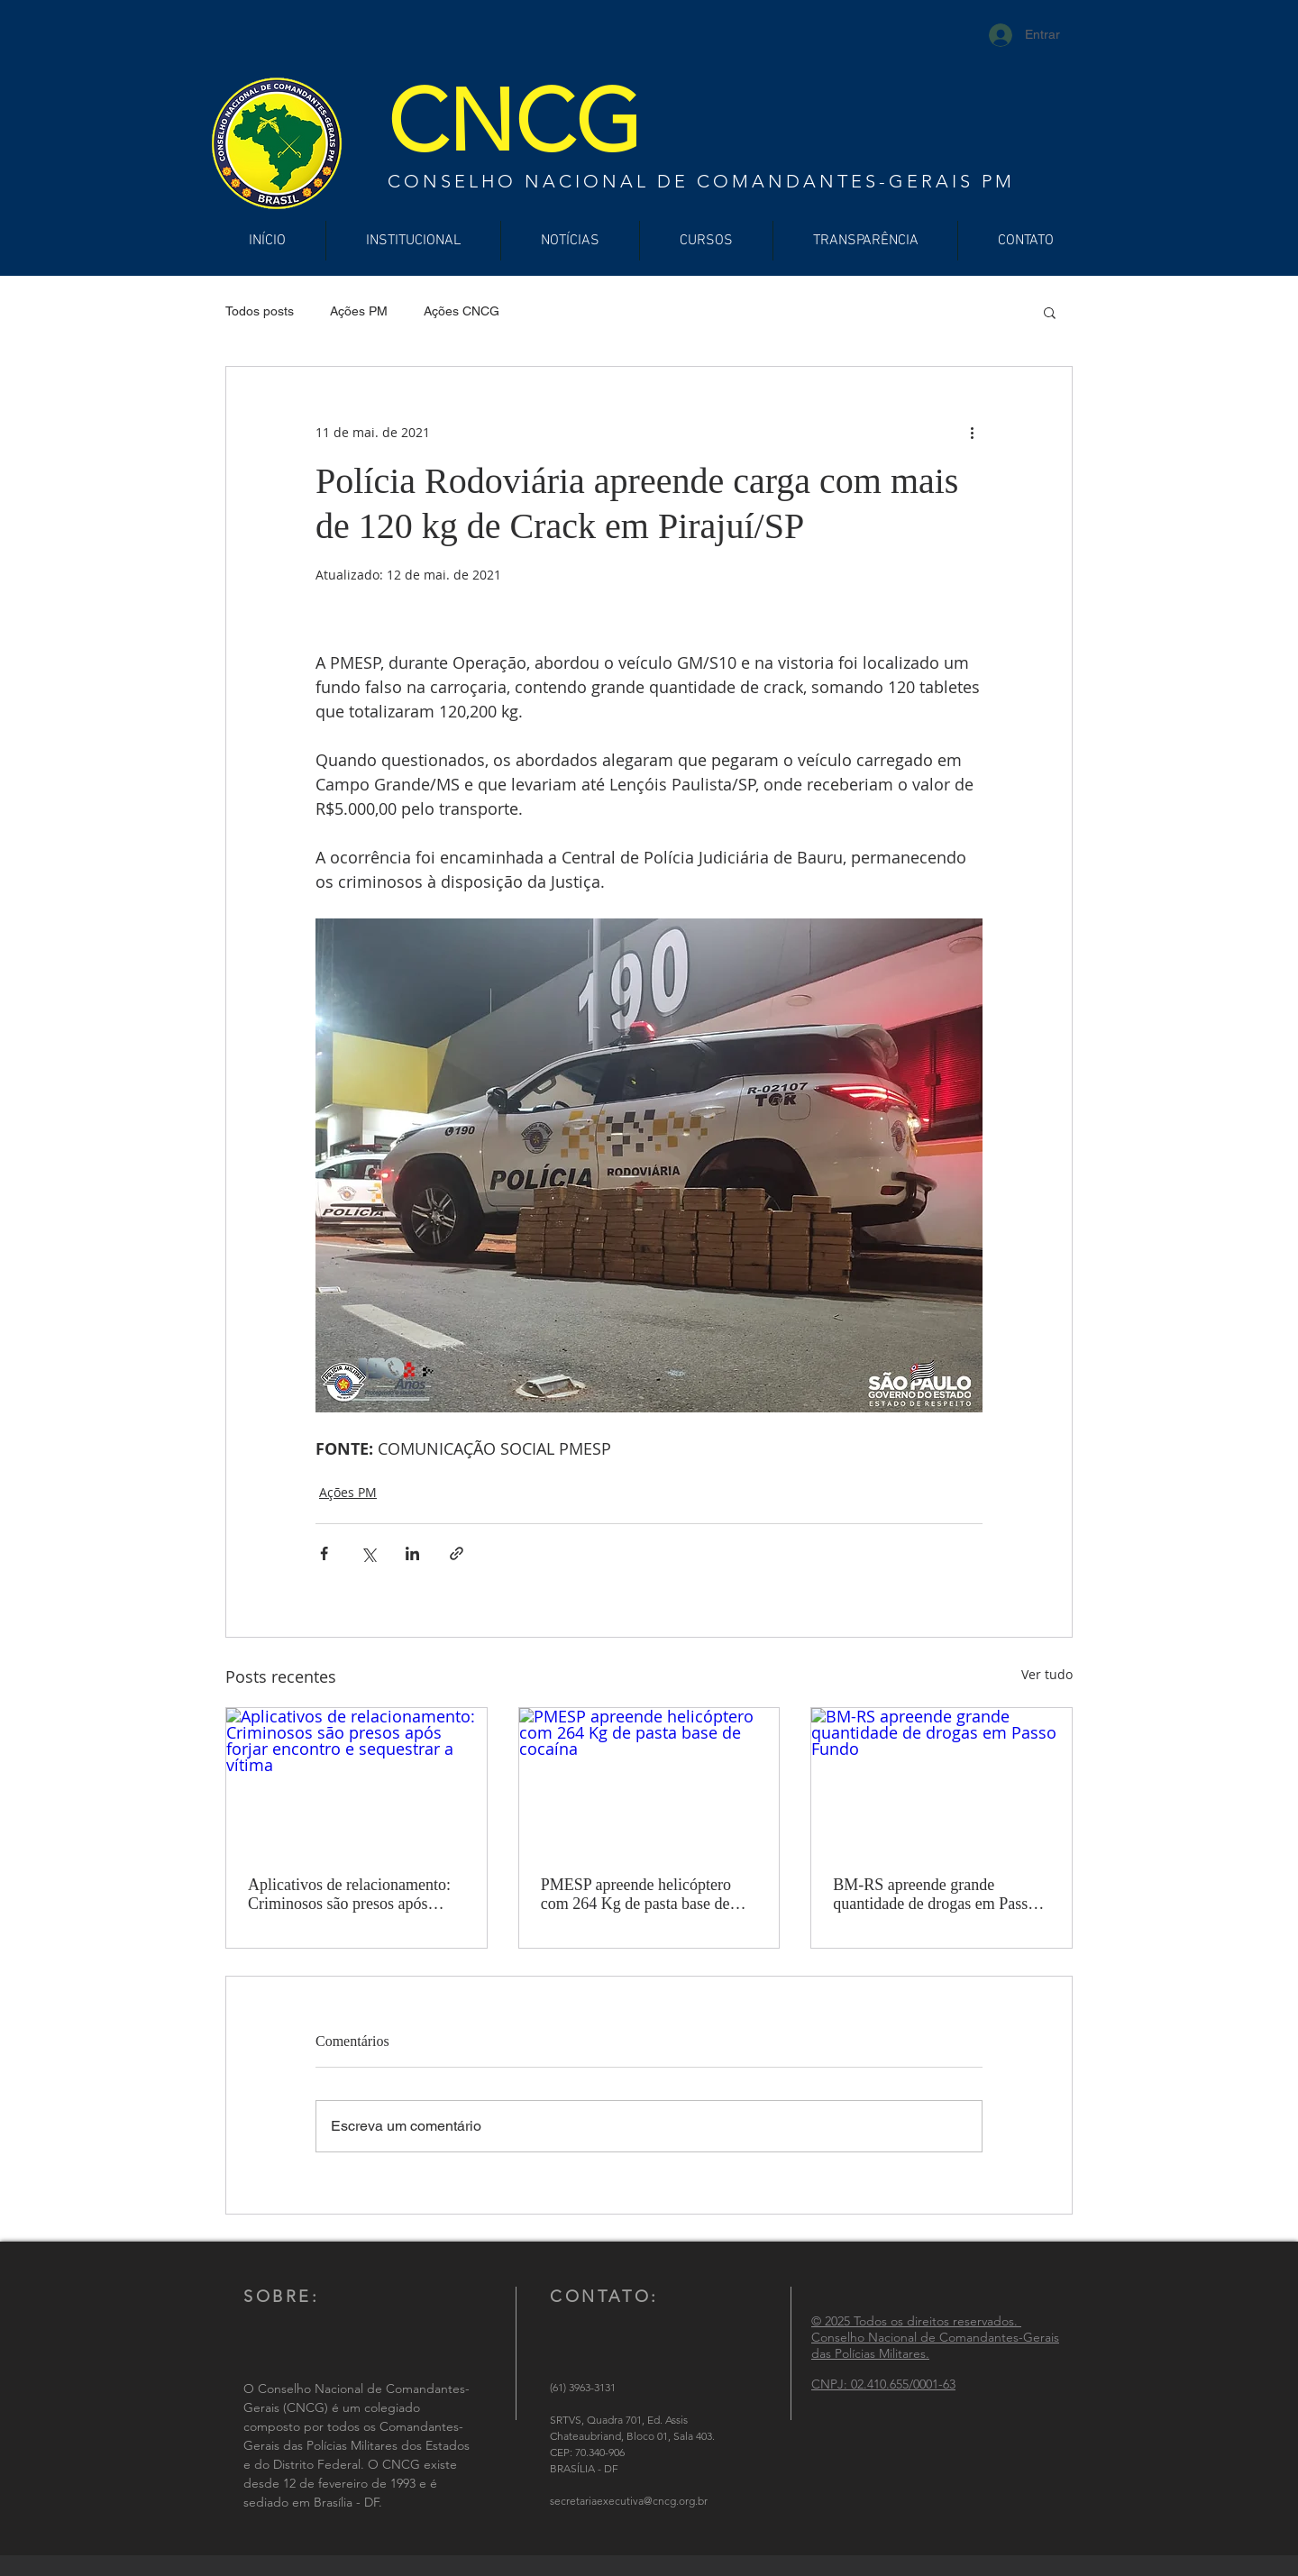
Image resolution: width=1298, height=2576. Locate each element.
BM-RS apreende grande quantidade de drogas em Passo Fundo (934, 1895)
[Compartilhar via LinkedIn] (412, 1553)
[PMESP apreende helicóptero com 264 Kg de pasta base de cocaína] (649, 1781)
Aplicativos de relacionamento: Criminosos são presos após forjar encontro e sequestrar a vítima (349, 1895)
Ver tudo (1047, 1674)
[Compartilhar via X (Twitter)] (368, 1553)
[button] (1049, 312)
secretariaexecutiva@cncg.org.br (629, 2500)
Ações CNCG (461, 311)
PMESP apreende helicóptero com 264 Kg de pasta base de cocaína (636, 1895)
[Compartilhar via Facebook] (324, 1553)
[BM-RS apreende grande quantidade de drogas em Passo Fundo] (941, 1781)
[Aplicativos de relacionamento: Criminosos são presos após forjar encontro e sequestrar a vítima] (356, 1781)
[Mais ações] (972, 432)
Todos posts (259, 311)
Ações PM (359, 311)
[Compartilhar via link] (456, 1553)
